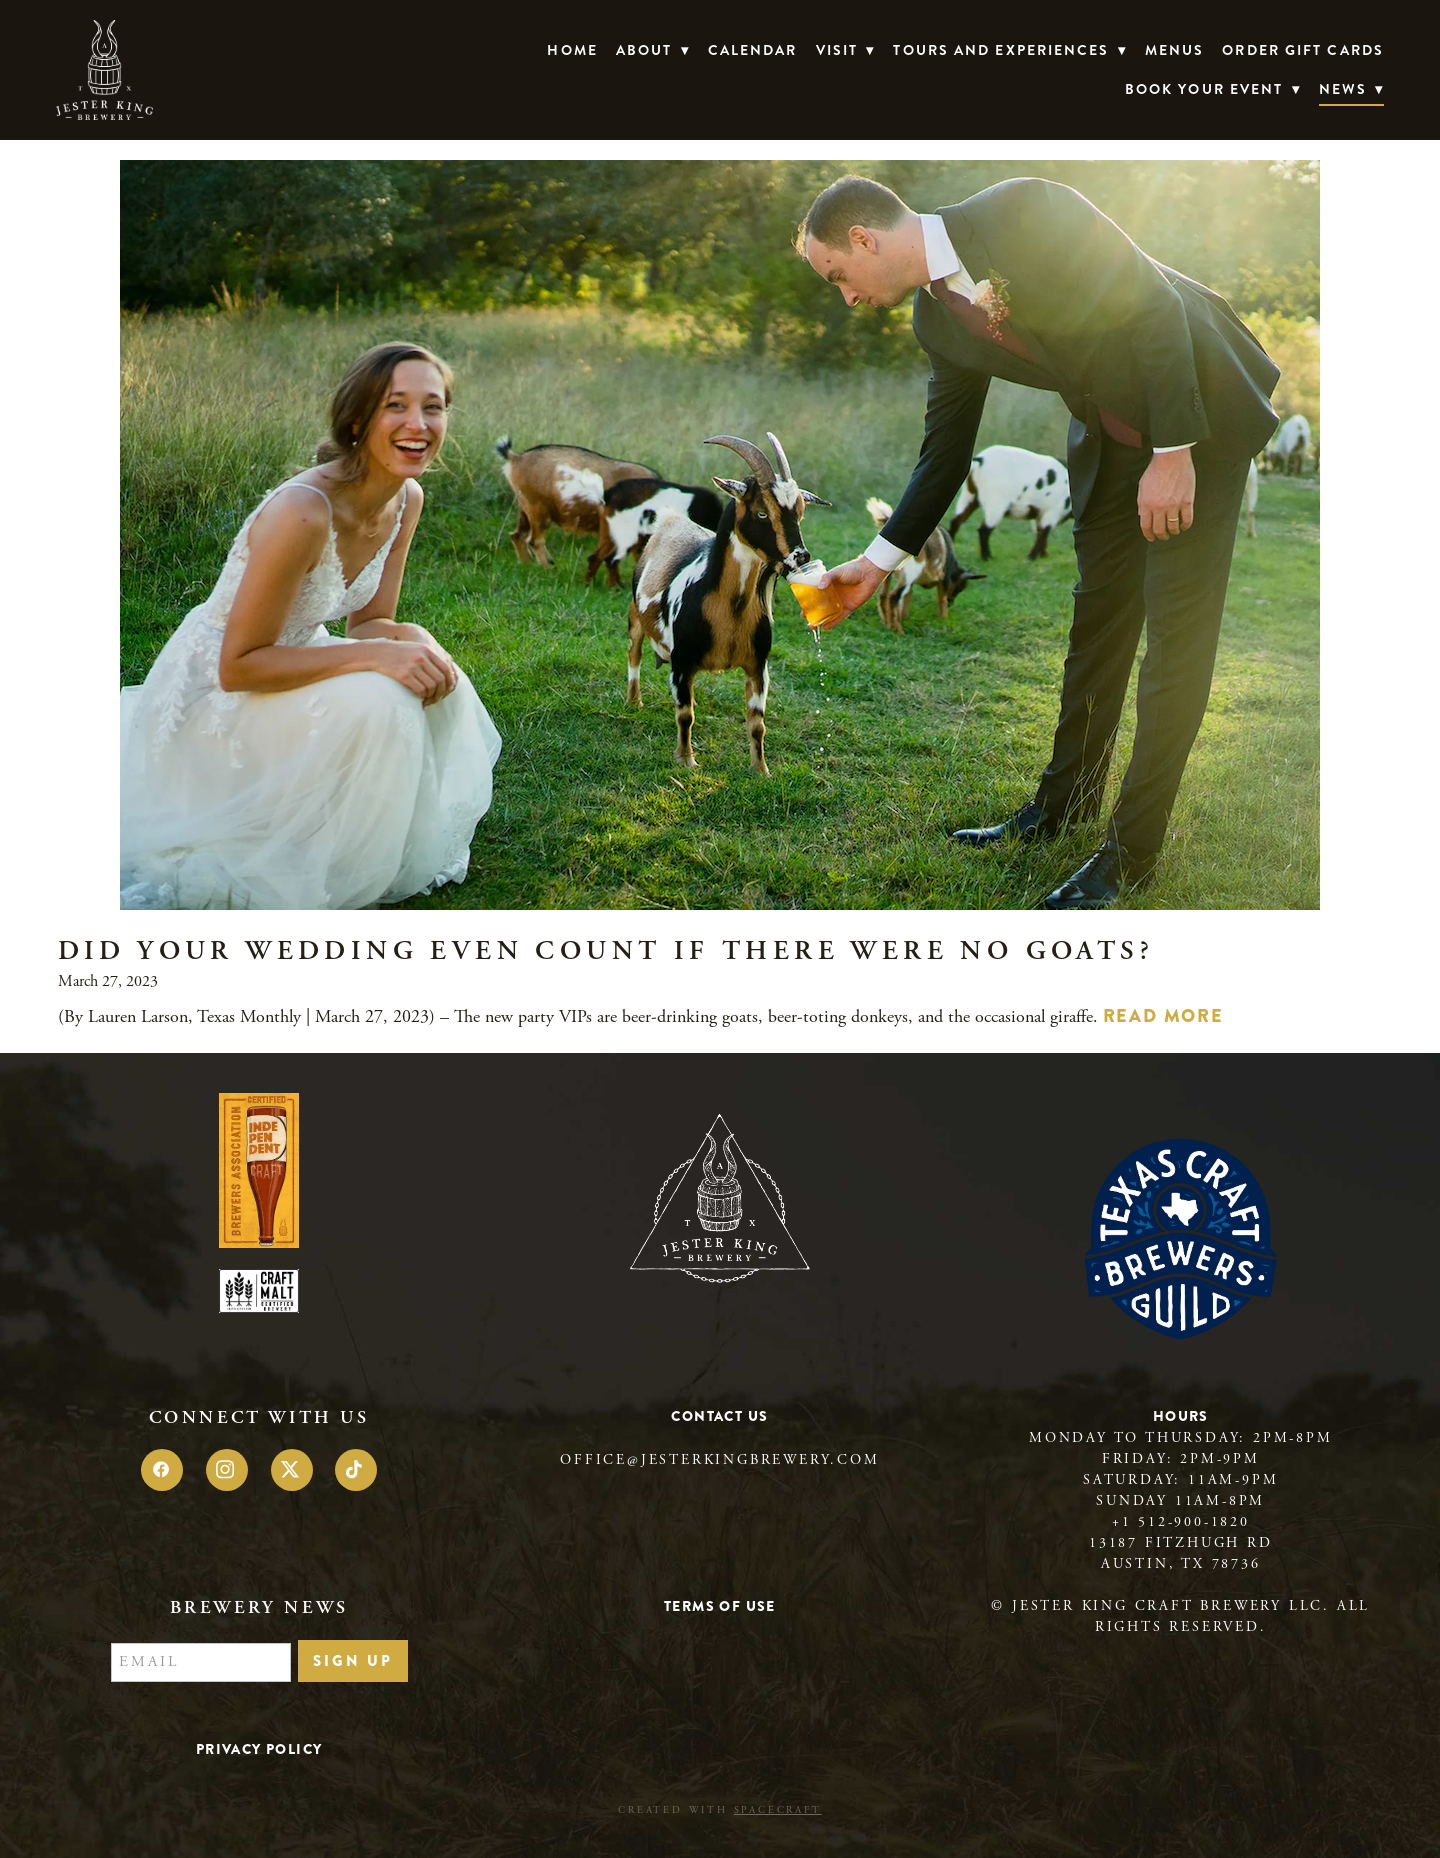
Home (572, 50)
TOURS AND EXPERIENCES (1009, 50)
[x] (292, 1470)
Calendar (753, 50)
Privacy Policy (259, 1749)
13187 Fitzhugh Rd (1181, 1543)
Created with (719, 1810)
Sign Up (353, 1661)
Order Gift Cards (1303, 50)
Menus (1175, 50)
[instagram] (227, 1470)
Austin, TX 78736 (1181, 1564)
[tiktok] (356, 1470)
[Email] (201, 1663)
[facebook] (162, 1470)
